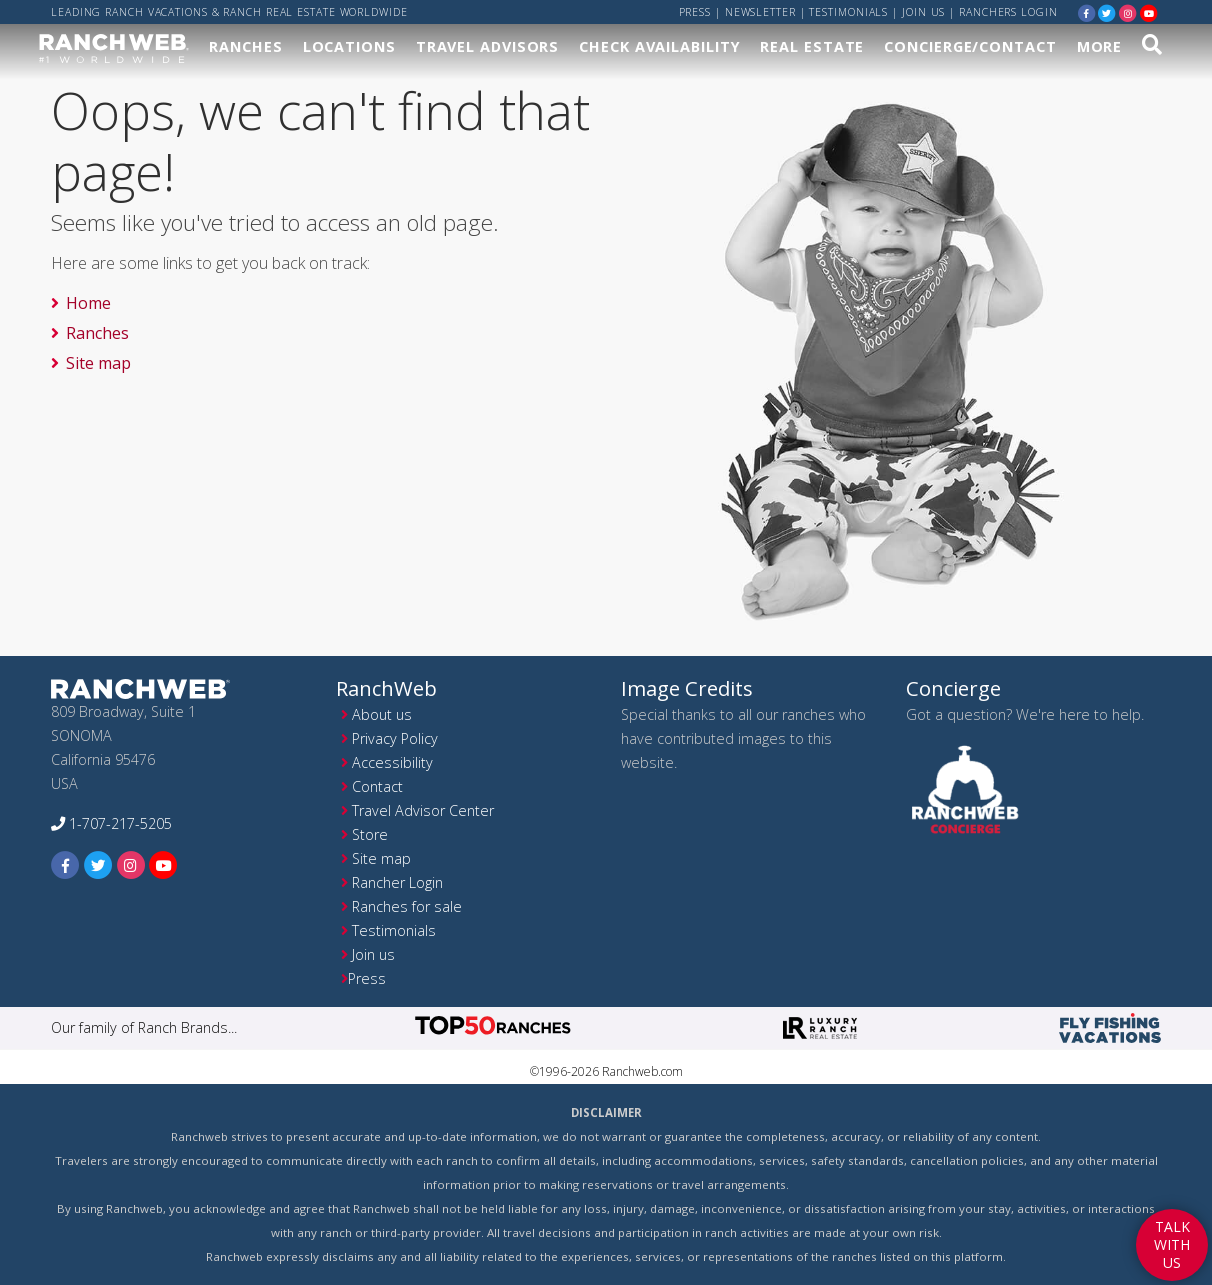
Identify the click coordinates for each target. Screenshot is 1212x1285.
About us (382, 714)
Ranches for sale (407, 906)
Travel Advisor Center (423, 810)
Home (88, 303)
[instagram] (1128, 12)
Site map (98, 363)
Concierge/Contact (970, 46)
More (1100, 46)
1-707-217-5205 (111, 823)
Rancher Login (397, 882)
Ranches (245, 46)
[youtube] (1149, 12)
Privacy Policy (395, 738)
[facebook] (1087, 12)
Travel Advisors (488, 46)
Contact (377, 786)
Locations (349, 46)
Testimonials (848, 12)
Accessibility (392, 762)
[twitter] (1107, 12)
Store (370, 834)
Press (695, 12)
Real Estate (812, 46)
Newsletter (760, 12)
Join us (923, 12)
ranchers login (1008, 12)
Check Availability (659, 46)
